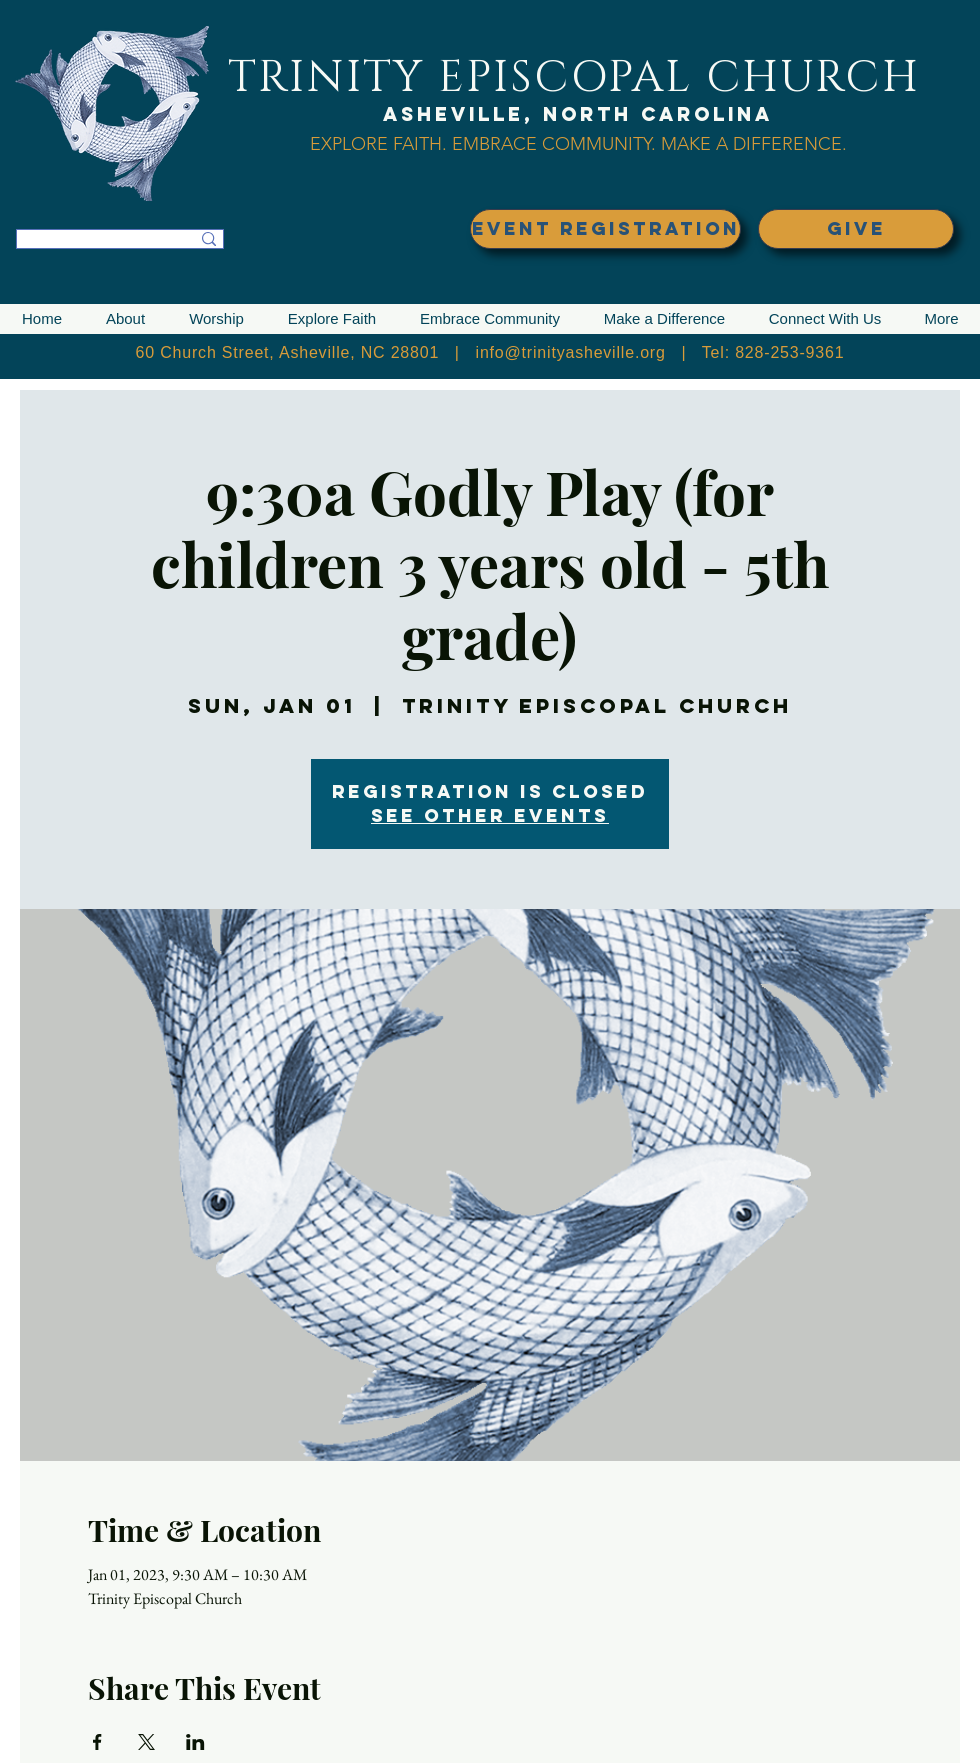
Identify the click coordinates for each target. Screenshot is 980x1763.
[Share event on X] (146, 1742)
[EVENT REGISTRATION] (605, 229)
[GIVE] (856, 229)
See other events (490, 815)
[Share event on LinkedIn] (195, 1742)
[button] (125, 319)
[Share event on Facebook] (97, 1742)
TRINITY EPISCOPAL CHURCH (574, 77)
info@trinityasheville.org (571, 352)
